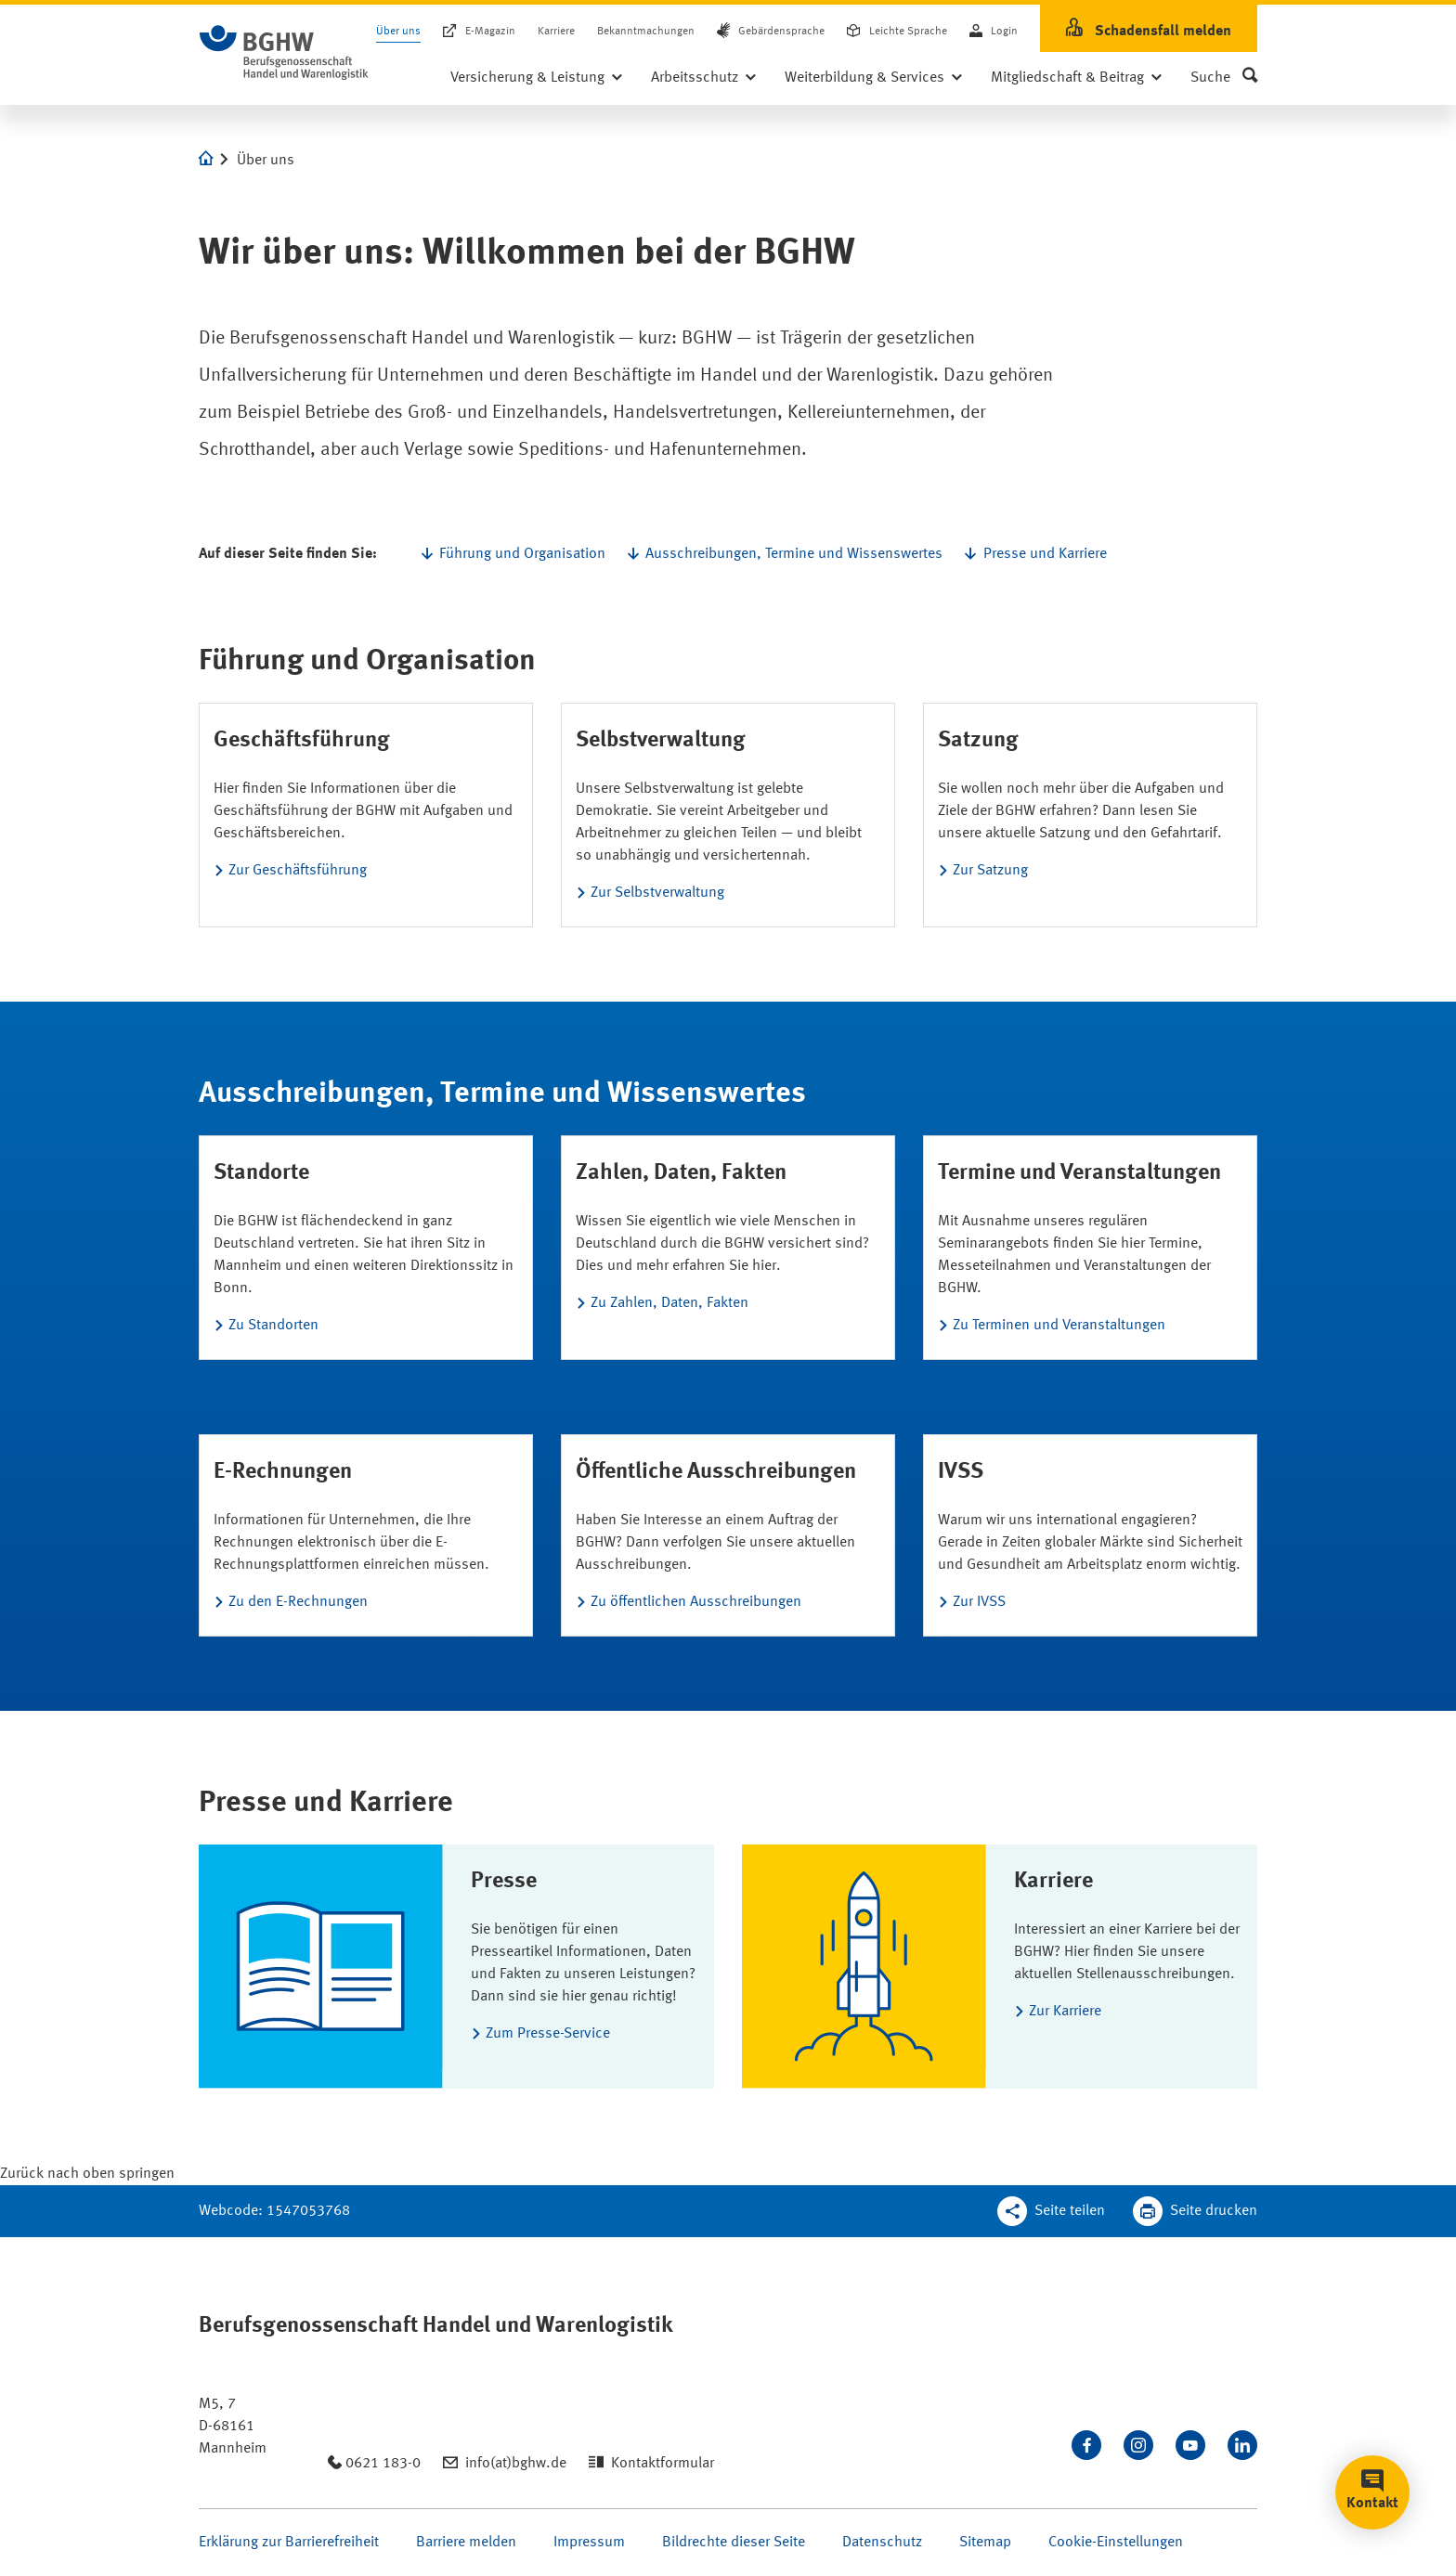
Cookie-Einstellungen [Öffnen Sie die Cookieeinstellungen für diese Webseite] (1115, 2542)
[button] (1223, 78)
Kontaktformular (662, 2463)
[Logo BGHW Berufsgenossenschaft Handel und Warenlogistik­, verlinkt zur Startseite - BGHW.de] (284, 53)
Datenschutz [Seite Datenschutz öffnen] (882, 2542)
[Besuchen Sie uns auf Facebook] (1086, 2445)
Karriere (556, 31)
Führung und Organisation (522, 554)
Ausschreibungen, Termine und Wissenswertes (793, 554)
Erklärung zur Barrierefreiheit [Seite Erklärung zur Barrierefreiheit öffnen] (289, 2542)
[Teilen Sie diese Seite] (1051, 2211)
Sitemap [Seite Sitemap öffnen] (985, 2542)
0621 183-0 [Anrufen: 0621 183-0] (383, 2463)
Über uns (398, 31)
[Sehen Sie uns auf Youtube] (1190, 2445)
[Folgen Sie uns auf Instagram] (1138, 2445)
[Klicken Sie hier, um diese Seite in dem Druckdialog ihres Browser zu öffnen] (1195, 2211)
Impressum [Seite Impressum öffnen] (589, 2542)
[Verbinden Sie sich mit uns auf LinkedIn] (1242, 2445)
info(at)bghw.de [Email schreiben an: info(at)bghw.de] (515, 2463)
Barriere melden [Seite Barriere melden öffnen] (466, 2542)
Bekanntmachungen (646, 31)
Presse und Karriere (1045, 554)
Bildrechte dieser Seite (733, 2542)
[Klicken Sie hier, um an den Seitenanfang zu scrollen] (87, 2174)
